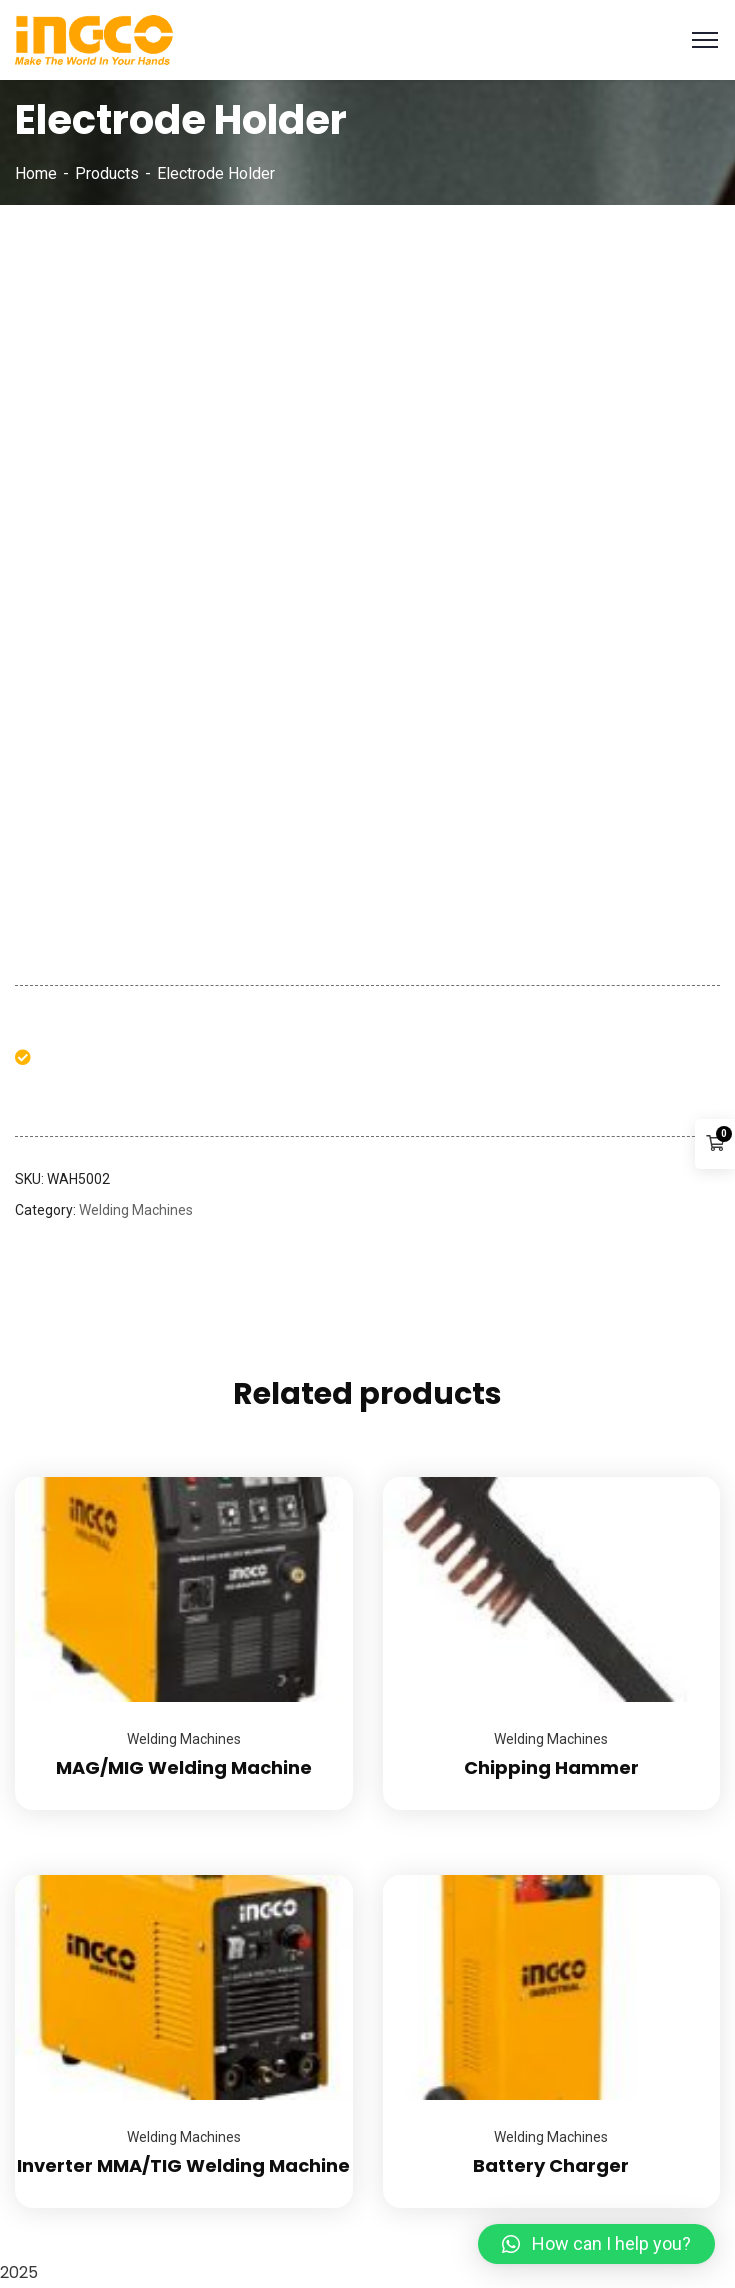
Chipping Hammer (551, 1767)
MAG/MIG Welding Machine (184, 1767)
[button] (596, 2244)
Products (107, 173)
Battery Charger (551, 2165)
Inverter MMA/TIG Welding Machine (183, 2165)
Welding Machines (136, 1210)
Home (36, 173)
